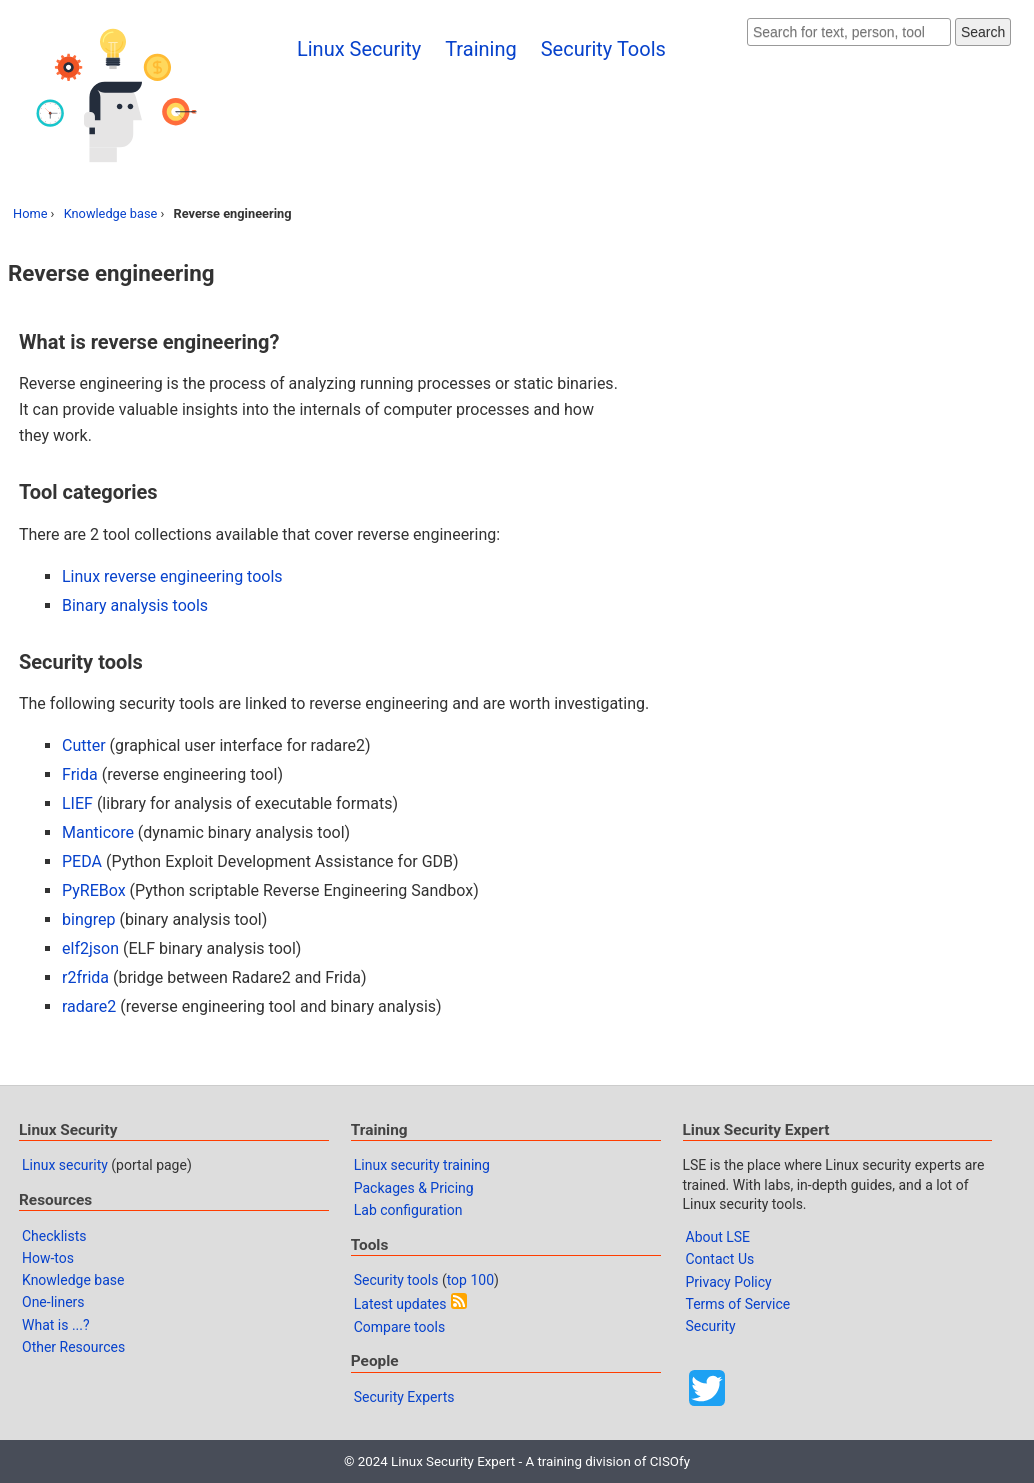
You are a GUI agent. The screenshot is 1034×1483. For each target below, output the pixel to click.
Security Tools (603, 49)
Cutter (84, 745)
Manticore (98, 832)
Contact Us (720, 1259)
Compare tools (399, 1327)
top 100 (470, 1280)
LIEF (77, 803)
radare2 (89, 1006)
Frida (80, 774)
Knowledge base (111, 213)
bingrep (88, 919)
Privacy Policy (729, 1282)
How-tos (48, 1258)
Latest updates (400, 1304)
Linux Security (359, 49)
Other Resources (73, 1347)
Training (481, 49)
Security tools (396, 1280)
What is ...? (56, 1325)
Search (983, 32)
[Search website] (849, 32)
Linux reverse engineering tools (172, 576)
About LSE (718, 1237)
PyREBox (94, 890)
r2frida (85, 977)
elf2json (90, 948)
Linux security (65, 1165)
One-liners (53, 1302)
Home (30, 213)
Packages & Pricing (414, 1188)
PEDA (82, 861)
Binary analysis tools (135, 605)
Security (711, 1326)
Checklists (54, 1236)
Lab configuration (408, 1210)
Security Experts (404, 1397)
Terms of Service (738, 1304)
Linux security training (422, 1165)
